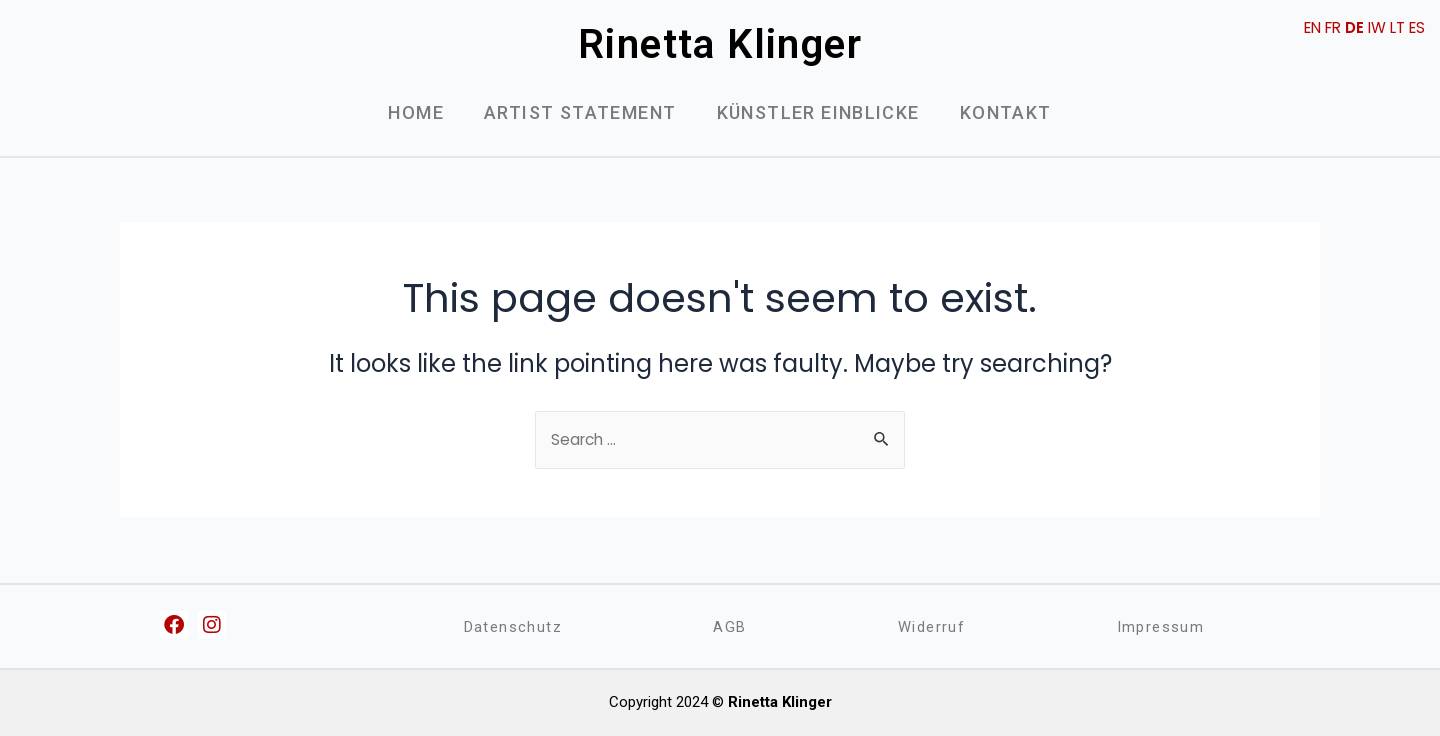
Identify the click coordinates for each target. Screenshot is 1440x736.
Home (416, 112)
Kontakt (1006, 112)
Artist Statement (580, 112)
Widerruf (930, 626)
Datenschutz (513, 626)
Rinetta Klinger (720, 44)
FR (1324, 27)
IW (1372, 27)
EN (1301, 27)
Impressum (1160, 626)
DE (1348, 27)
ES (1416, 27)
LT (1394, 27)
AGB (730, 626)
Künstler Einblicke (818, 112)
